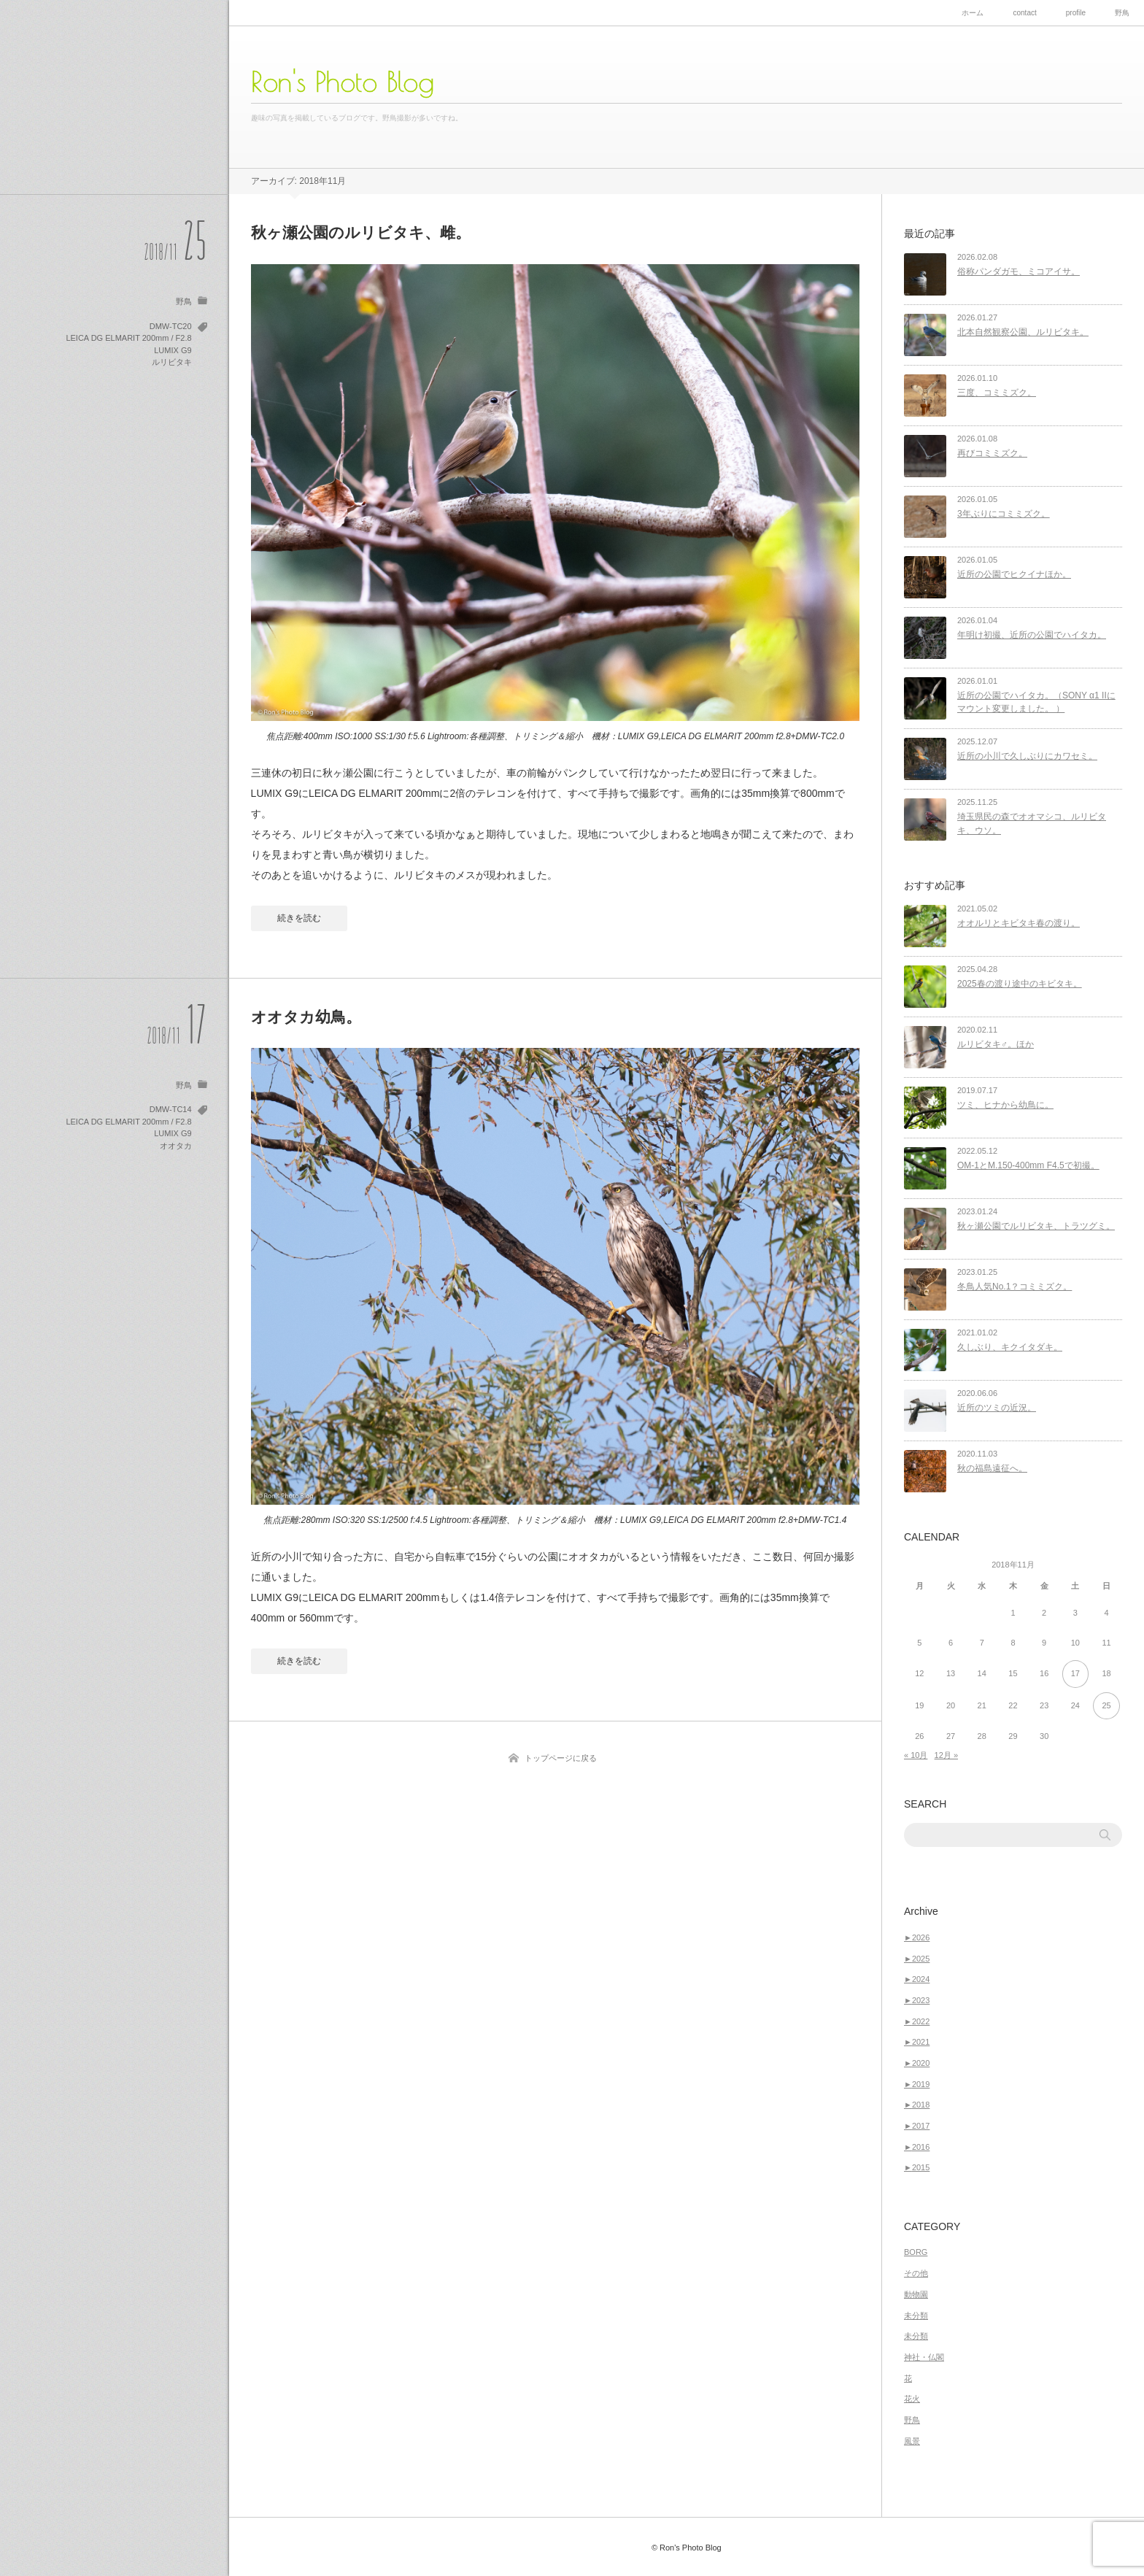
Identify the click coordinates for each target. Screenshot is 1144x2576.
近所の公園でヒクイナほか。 (1014, 574)
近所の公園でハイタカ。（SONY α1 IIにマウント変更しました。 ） (1036, 702)
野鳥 (1122, 13)
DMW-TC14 (171, 1109)
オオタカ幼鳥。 (306, 1017)
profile (1076, 13)
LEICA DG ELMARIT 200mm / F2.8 (128, 337)
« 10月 (915, 1755)
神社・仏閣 (924, 2357)
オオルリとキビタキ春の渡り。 (1018, 923)
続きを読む (299, 918)
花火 (912, 2398)
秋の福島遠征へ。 (992, 1468)
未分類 (916, 2315)
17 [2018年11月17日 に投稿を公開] (1075, 1673)
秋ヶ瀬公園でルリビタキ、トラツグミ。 (1036, 1226)
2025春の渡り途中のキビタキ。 (1019, 984)
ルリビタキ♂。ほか (995, 1044)
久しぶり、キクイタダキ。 (1009, 1347)
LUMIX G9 (172, 350)
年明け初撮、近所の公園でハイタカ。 (1031, 635)
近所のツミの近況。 (996, 1408)
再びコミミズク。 (992, 453)
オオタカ (176, 1145)
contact (1024, 13)
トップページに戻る (561, 1758)
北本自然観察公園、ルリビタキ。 (1023, 332)
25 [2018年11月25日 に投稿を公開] (1106, 1705)
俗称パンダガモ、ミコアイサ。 (1018, 271)
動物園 (916, 2294)
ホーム (972, 13)
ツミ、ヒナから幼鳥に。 (1005, 1105)
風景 (912, 2441)
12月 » (946, 1755)
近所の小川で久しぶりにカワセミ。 (1027, 756)
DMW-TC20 (171, 326)
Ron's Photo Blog (342, 82)
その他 (916, 2273)
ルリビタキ (172, 362)
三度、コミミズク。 (996, 392)
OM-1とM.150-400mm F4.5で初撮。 (1028, 1165)
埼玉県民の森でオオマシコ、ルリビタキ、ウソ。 (1031, 823)
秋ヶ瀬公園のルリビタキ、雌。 (361, 232)
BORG (915, 2252)
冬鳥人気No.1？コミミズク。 (1014, 1286)
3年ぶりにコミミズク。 (1003, 514)
